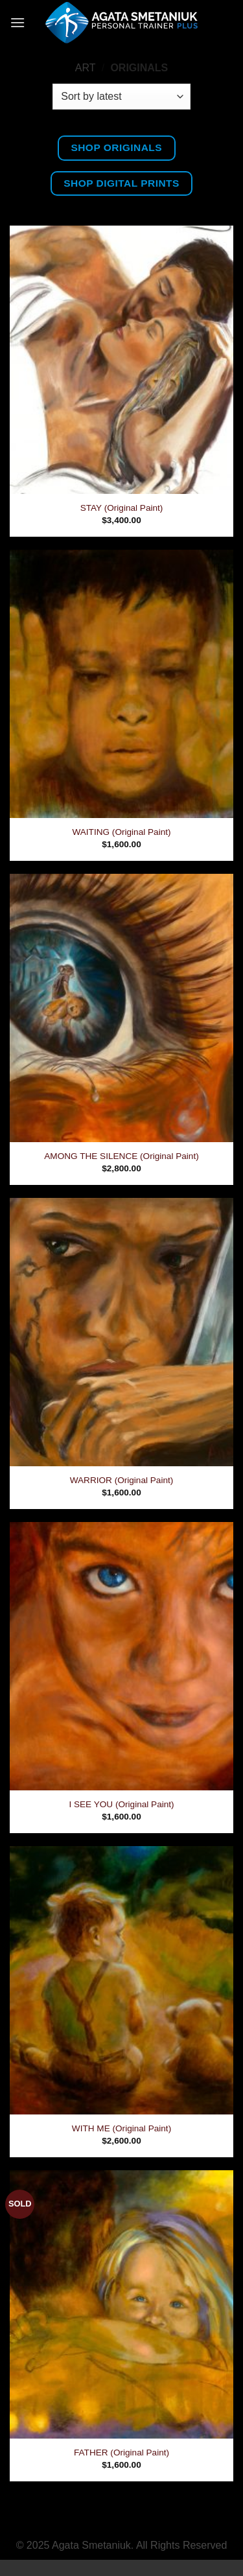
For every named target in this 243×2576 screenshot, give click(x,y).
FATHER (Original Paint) (121, 2452)
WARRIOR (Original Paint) (122, 1480)
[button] (17, 22)
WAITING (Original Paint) (121, 832)
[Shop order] (121, 97)
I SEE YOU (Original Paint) (121, 1804)
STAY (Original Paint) (121, 508)
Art (85, 67)
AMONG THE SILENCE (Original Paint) (121, 1156)
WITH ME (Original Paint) (121, 2128)
